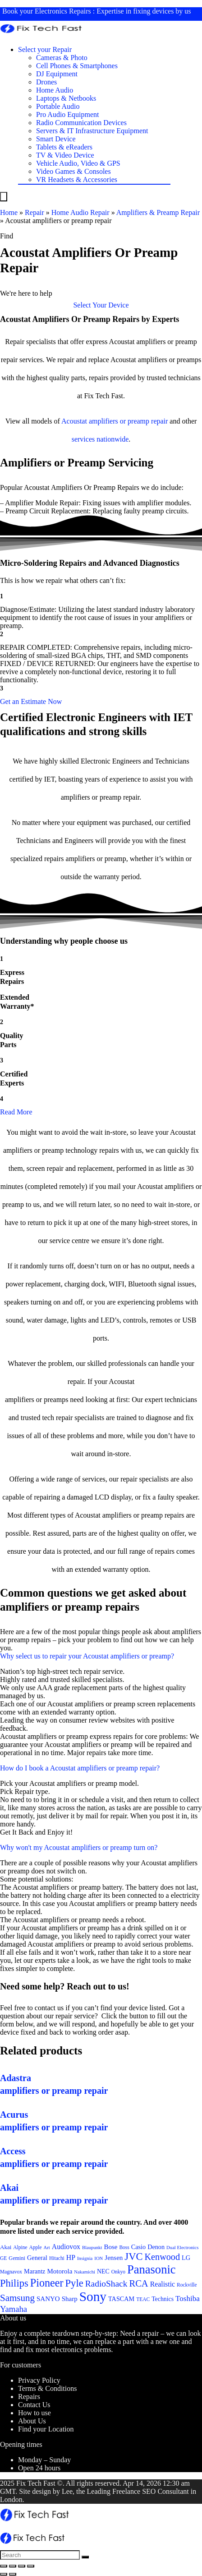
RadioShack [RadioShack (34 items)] (106, 2283)
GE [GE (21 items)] (3, 2258)
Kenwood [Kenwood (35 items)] (162, 2257)
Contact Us (34, 2404)
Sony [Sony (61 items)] (92, 2296)
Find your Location (46, 2429)
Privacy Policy (39, 2380)
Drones (46, 82)
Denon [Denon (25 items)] (156, 2246)
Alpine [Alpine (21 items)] (20, 2247)
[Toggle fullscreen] (21, 2566)
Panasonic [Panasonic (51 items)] (151, 2269)
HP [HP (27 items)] (70, 2257)
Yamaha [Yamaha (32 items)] (13, 2309)
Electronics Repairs (63, 11)
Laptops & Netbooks (66, 98)
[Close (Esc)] (3, 2566)
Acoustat (74, 421)
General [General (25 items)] (37, 2257)
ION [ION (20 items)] (98, 2258)
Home (9, 212)
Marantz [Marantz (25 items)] (34, 2271)
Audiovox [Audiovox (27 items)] (66, 2246)
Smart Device (56, 139)
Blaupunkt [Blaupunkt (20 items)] (92, 2247)
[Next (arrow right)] (12, 2574)
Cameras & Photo (61, 57)
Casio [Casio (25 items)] (138, 2246)
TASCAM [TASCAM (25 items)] (121, 2298)
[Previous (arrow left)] (3, 2574)
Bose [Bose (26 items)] (110, 2246)
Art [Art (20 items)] (47, 2247)
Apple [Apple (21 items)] (35, 2247)
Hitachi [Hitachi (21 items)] (56, 2258)
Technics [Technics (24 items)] (163, 2299)
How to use (34, 2413)
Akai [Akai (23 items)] (5, 2247)
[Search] (85, 2557)
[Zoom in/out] (30, 2566)
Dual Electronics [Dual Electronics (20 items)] (182, 2247)
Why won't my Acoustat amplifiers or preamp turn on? (78, 1847)
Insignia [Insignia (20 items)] (84, 2258)
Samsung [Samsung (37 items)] (17, 2297)
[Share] (12, 2566)
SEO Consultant (165, 2491)
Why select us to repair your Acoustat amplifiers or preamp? (87, 1656)
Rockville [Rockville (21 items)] (187, 2284)
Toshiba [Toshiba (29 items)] (187, 2298)
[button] (101, 305)
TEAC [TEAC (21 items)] (143, 2299)
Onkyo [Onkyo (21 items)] (118, 2271)
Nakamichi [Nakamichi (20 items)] (84, 2271)
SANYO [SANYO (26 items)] (48, 2298)
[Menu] (3, 196)
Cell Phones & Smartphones (77, 66)
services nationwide (100, 439)
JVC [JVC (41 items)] (133, 2256)
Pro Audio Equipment (67, 114)
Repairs (29, 2396)
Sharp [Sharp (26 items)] (70, 2298)
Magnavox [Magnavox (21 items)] (11, 2271)
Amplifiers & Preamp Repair (158, 212)
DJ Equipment (57, 74)
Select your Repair (45, 49)
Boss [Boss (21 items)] (124, 2247)
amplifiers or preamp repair (128, 421)
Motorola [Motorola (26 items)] (59, 2271)
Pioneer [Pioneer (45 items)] (47, 2283)
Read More (16, 1112)
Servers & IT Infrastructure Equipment (92, 131)
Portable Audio (57, 106)
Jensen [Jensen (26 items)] (114, 2257)
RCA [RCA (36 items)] (138, 2283)
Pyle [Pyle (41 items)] (74, 2283)
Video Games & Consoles (73, 171)
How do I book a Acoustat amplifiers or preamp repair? (80, 1768)
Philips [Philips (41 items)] (14, 2283)
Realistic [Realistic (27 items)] (162, 2284)
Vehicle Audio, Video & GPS (78, 163)
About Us (32, 2421)
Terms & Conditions (47, 2388)
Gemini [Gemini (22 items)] (17, 2258)
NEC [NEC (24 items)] (103, 2271)
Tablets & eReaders (64, 147)
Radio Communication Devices (81, 122)
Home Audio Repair (80, 212)
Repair (34, 212)
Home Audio (54, 90)
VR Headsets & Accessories (76, 179)
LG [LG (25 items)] (186, 2257)
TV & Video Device (65, 155)
